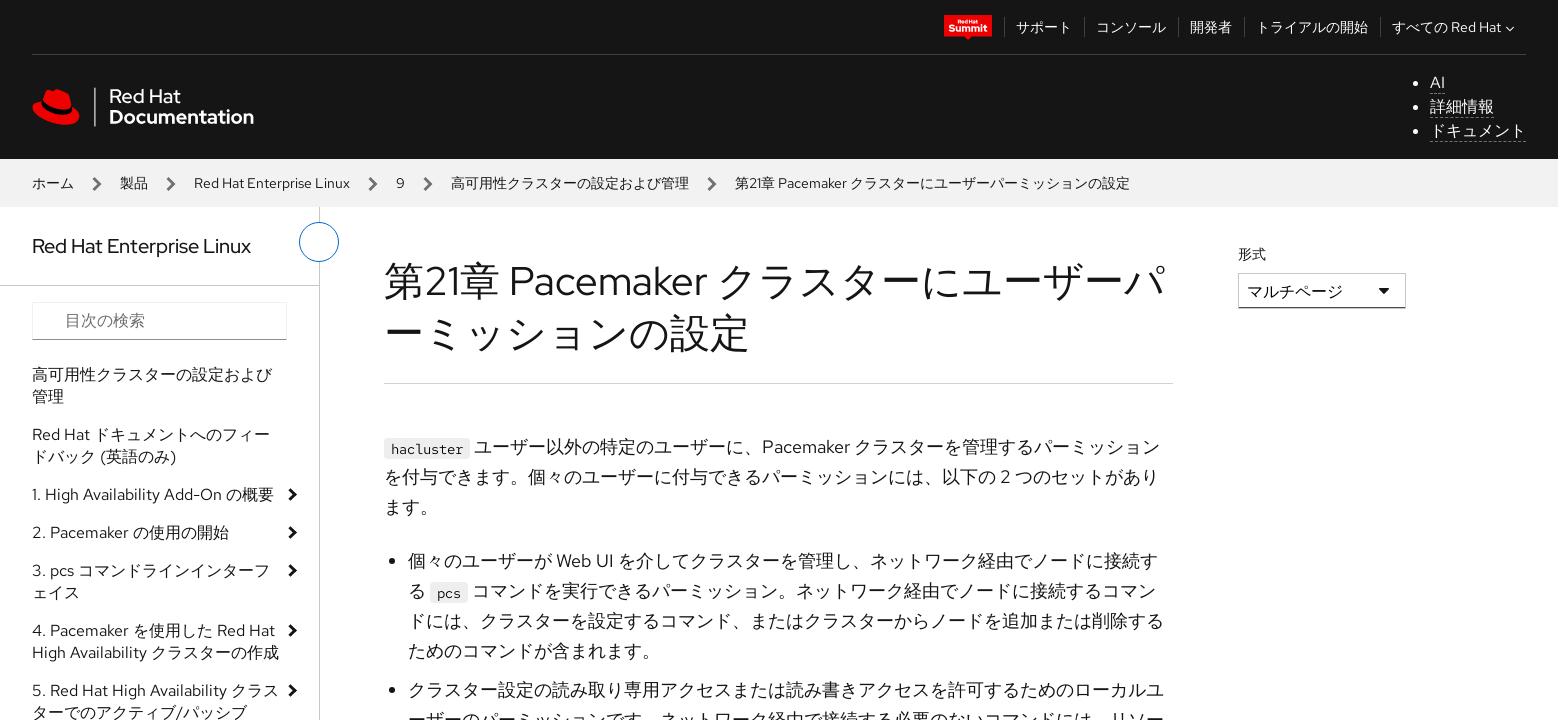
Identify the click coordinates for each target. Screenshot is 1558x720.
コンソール (1131, 27)
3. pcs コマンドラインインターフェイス (151, 581)
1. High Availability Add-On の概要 (153, 494)
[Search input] (159, 321)
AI (1437, 82)
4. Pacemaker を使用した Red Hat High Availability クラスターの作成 (155, 641)
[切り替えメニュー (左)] (319, 242)
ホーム (53, 183)
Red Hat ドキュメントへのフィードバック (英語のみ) (151, 445)
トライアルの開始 (1312, 27)
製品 (134, 183)
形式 (1252, 254)
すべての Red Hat (1455, 27)
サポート (1044, 27)
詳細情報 (1462, 106)
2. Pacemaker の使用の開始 (130, 532)
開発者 (1211, 27)
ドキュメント (1478, 130)
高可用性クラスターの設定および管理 (570, 183)
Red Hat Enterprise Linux (272, 183)
